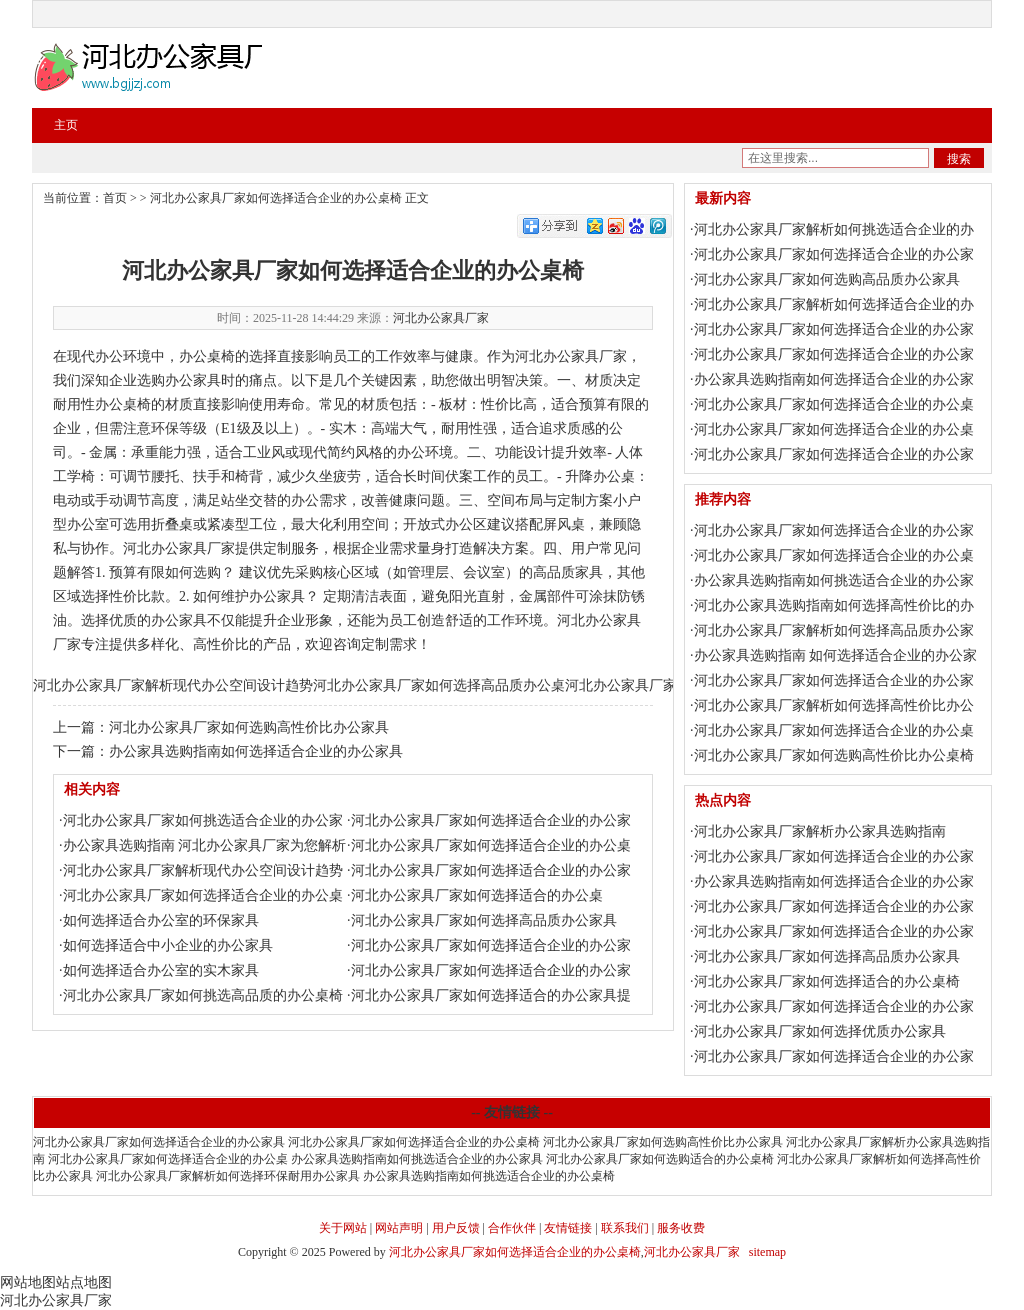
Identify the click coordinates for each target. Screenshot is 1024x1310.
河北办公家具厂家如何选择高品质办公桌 (439, 685)
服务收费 (681, 1228)
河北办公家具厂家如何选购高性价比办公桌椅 (834, 755)
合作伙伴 (512, 1228)
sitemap (767, 1252)
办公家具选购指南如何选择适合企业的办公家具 (256, 751)
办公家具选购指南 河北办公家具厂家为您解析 (205, 845)
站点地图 (84, 1282)
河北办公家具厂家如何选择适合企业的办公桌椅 (276, 198)
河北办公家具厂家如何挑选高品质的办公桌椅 (203, 995)
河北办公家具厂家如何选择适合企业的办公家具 (159, 1142)
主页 (66, 125)
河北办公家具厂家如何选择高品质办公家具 (484, 920)
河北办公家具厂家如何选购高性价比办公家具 (249, 727)
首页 (115, 198)
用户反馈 (456, 1228)
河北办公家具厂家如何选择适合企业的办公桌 (168, 1159)
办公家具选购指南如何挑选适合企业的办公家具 (417, 1159)
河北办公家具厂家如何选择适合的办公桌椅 (827, 981)
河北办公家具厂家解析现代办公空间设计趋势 (173, 685)
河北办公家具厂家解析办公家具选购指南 (820, 831)
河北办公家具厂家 (441, 318)
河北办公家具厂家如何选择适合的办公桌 (477, 895)
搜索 (959, 159)
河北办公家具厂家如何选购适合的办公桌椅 (660, 1159)
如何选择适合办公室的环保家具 (161, 920)
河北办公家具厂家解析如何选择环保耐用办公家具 (228, 1176)
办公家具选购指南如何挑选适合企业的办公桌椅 (489, 1176)
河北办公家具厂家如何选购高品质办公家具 (827, 279)
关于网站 (343, 1228)
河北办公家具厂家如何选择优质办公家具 (820, 1031)
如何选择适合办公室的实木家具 (161, 970)
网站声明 (399, 1228)
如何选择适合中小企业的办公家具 (168, 945)
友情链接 (568, 1228)
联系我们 (625, 1228)
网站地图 (28, 1282)
